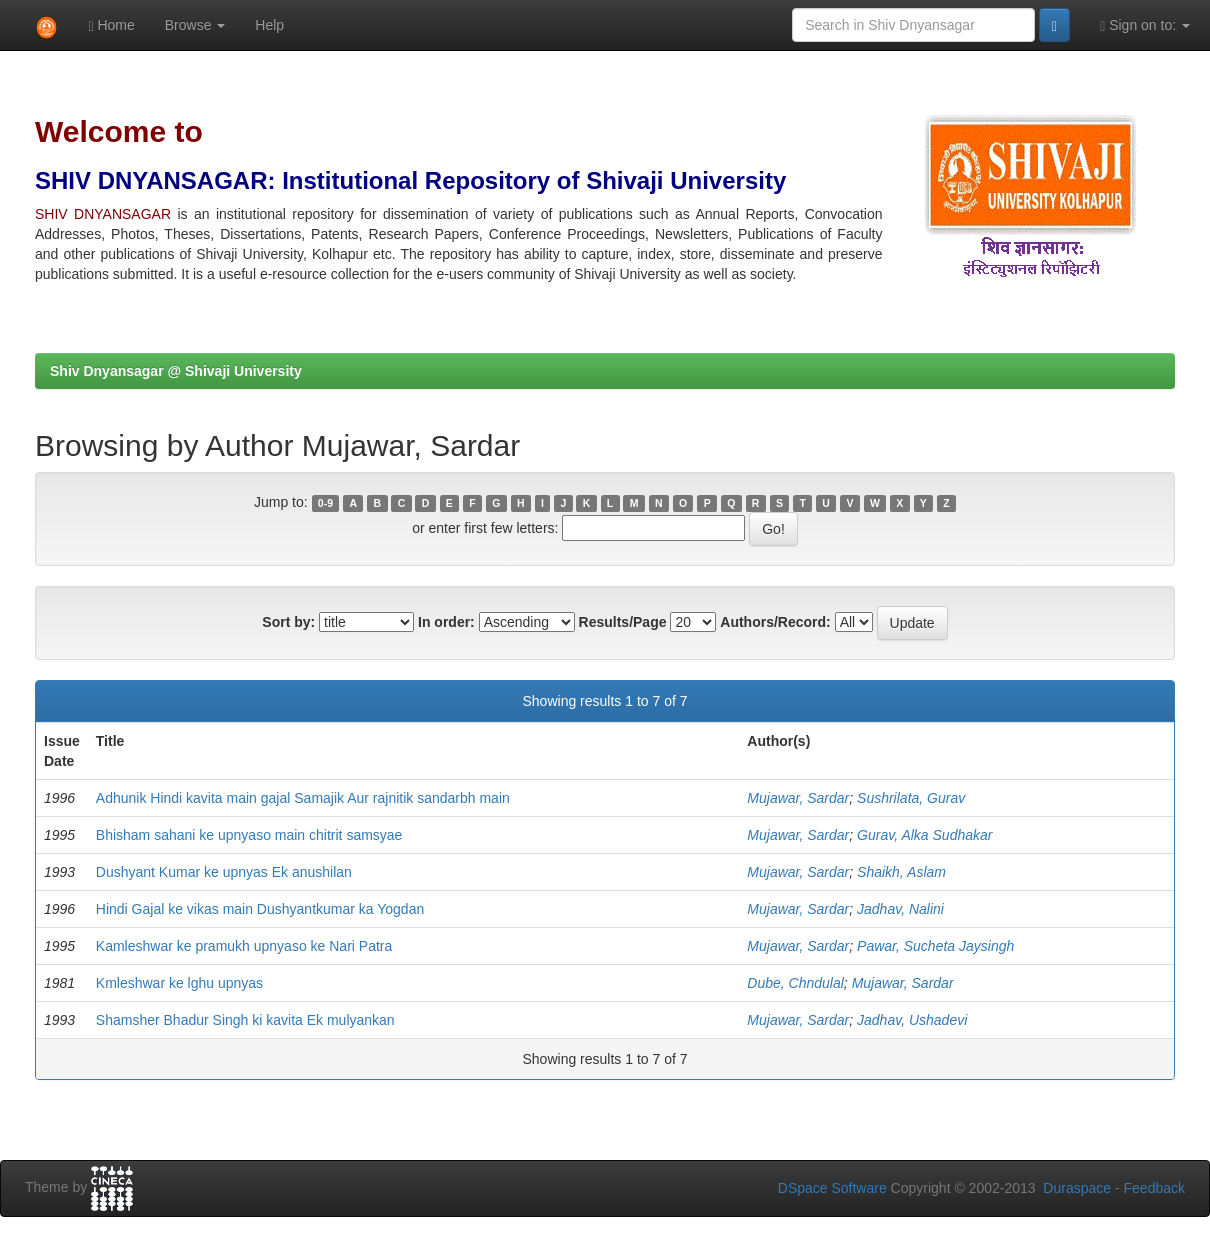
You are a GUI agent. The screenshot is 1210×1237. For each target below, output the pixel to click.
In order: (446, 622)
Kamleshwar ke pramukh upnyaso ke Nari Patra (244, 946)
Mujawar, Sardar (798, 798)
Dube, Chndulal (795, 983)
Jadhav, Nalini (900, 909)
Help (269, 25)
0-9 (325, 503)
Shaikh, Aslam (901, 872)
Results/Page (623, 622)
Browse (195, 25)
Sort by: (288, 622)
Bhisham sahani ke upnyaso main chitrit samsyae (249, 835)
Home (111, 25)
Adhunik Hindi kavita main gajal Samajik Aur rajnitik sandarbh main (303, 798)
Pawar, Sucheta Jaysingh (935, 946)
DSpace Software (832, 1188)
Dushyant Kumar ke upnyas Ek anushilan (224, 872)
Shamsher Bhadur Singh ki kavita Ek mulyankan (245, 1020)
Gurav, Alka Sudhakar (924, 835)
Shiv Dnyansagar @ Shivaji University (176, 371)
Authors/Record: (775, 622)
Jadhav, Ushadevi (912, 1020)
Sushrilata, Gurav (911, 798)
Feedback (1154, 1188)
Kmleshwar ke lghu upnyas (179, 983)
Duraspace (1077, 1188)
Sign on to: (1145, 25)
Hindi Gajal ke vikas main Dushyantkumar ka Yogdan (260, 909)
